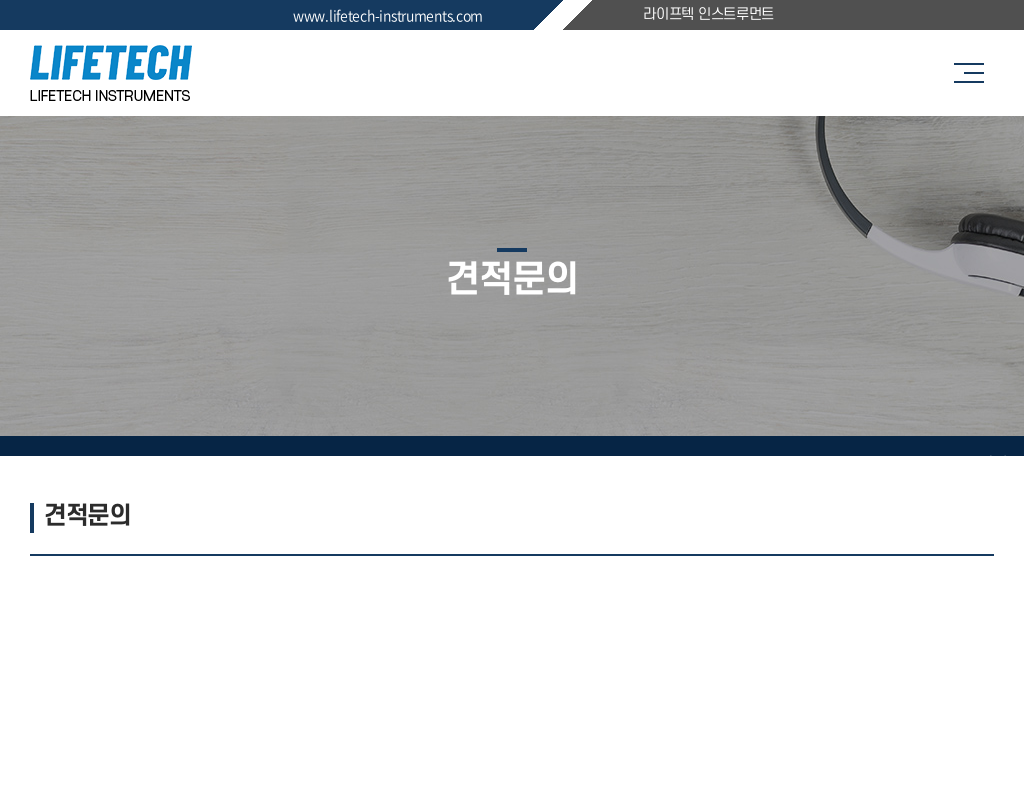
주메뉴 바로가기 (0, 0)
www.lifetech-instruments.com (388, 15)
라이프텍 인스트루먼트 (708, 14)
